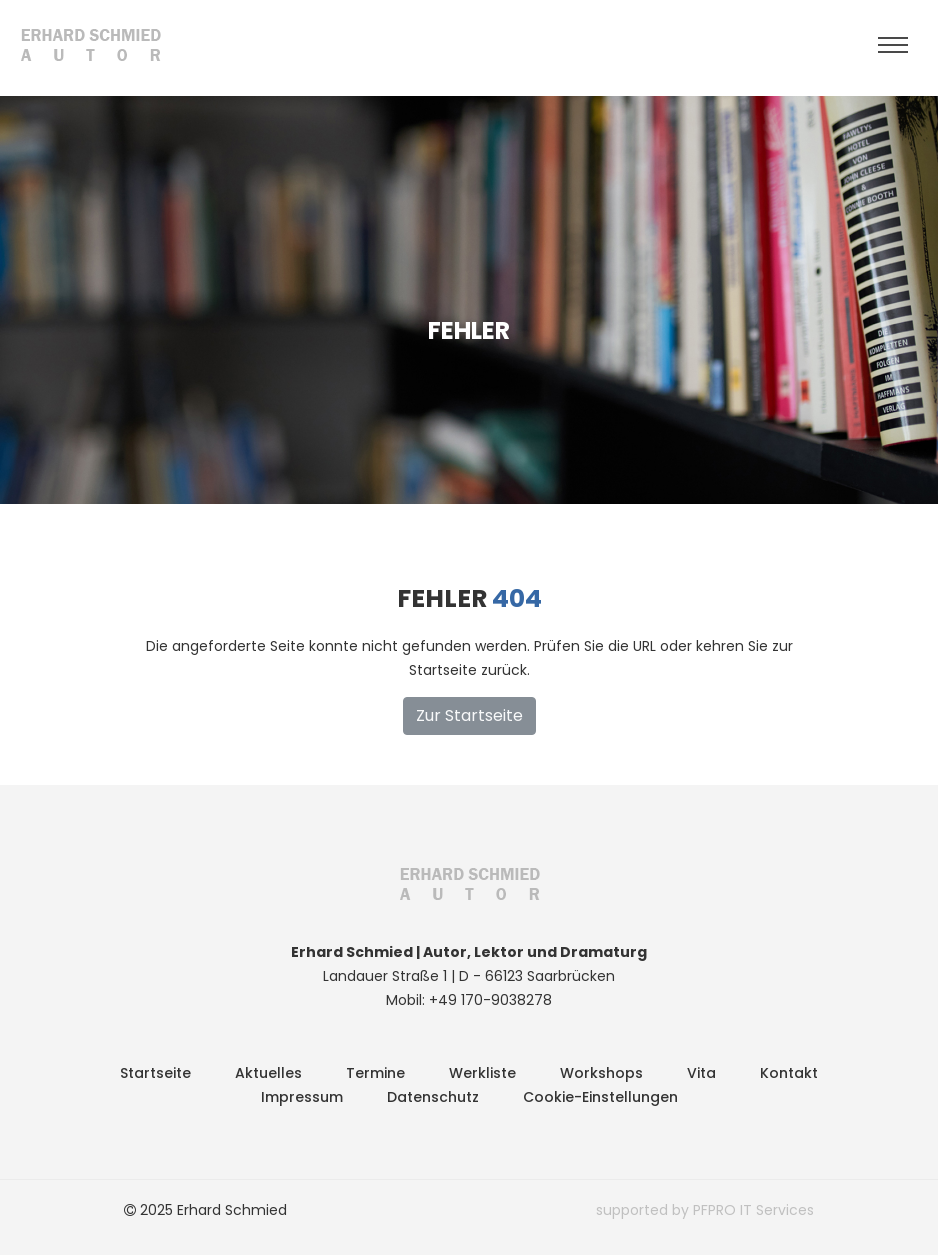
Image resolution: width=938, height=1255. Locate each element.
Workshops (601, 1073)
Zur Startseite (469, 715)
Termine (375, 1073)
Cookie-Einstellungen (600, 1097)
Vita (701, 1073)
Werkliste (482, 1073)
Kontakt (789, 1073)
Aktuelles (268, 1073)
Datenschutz (433, 1097)
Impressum (302, 1097)
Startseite (155, 1073)
